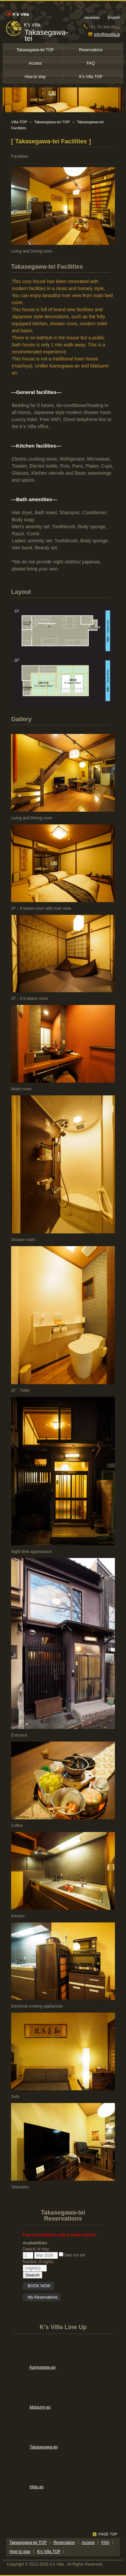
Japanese (92, 17)
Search (33, 2275)
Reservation (64, 2542)
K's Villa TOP (90, 76)
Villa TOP (19, 122)
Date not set (72, 2255)
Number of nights (38, 2261)
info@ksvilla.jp (104, 34)
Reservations (90, 50)
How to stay (35, 76)
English (114, 17)
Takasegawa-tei (46, 35)
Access (35, 63)
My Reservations (43, 2297)
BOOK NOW (40, 2286)
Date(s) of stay (36, 2249)
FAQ (91, 63)
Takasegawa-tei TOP (35, 50)
